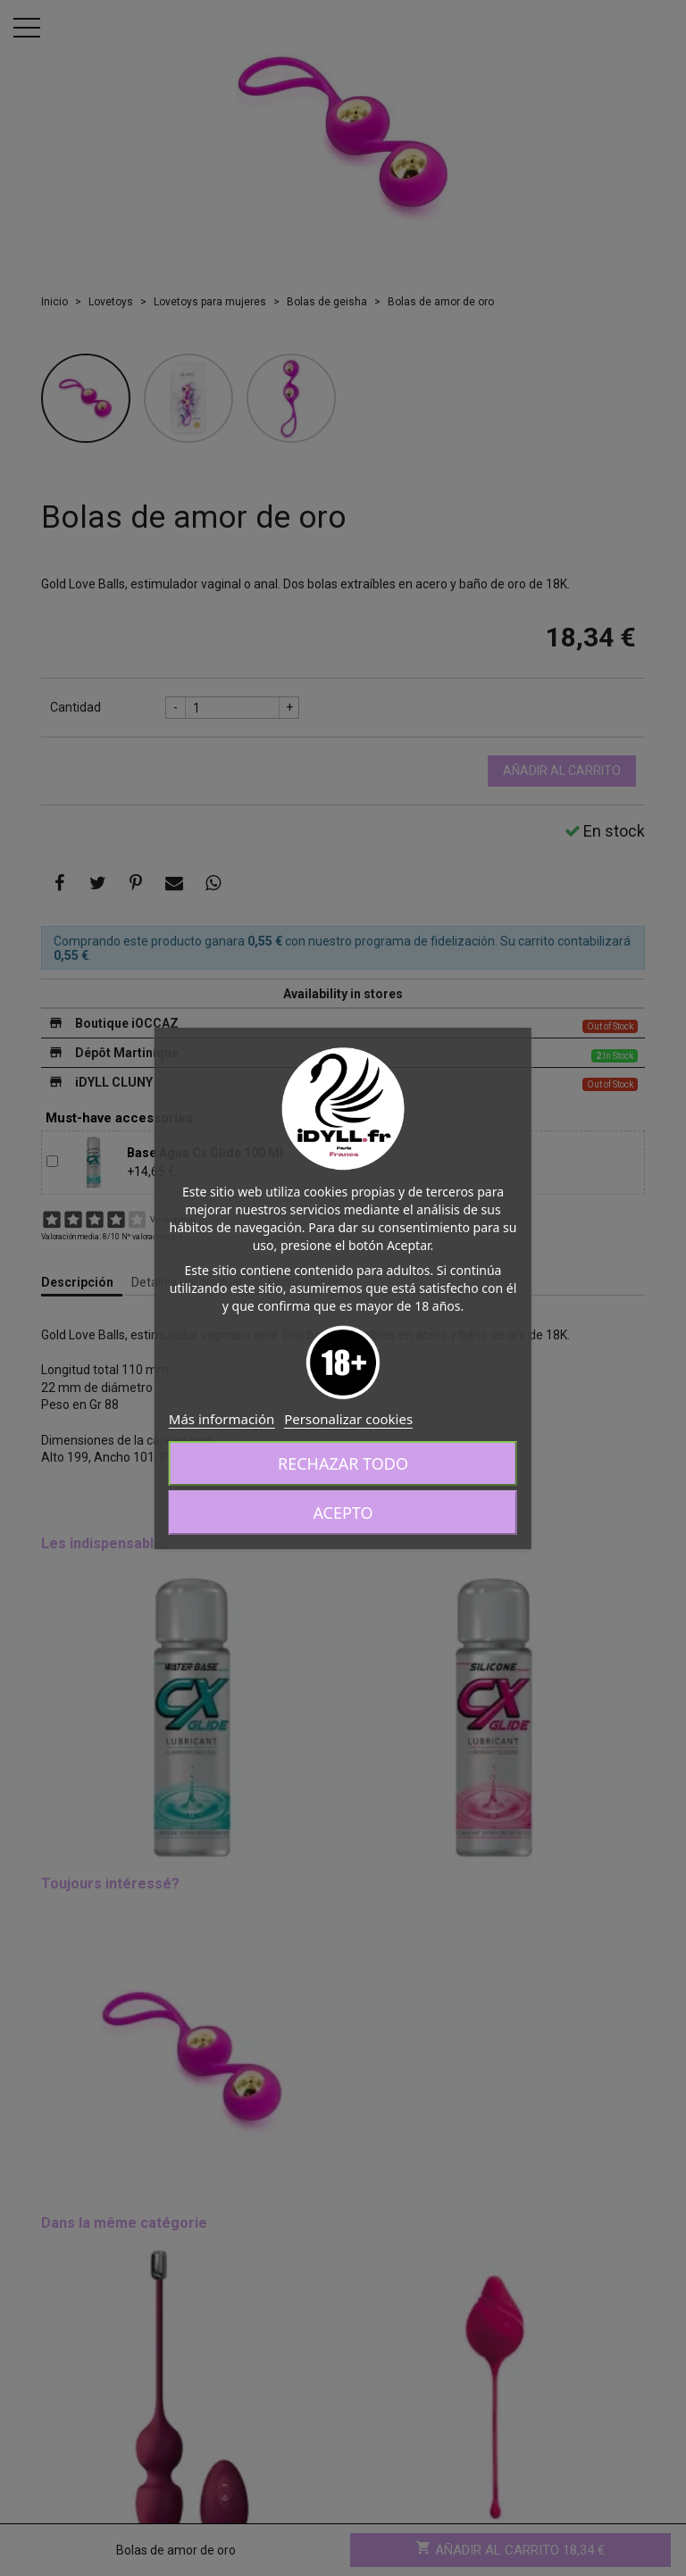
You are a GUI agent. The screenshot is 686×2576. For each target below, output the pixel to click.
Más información (222, 1419)
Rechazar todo (343, 1463)
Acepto (342, 1512)
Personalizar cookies (348, 1419)
